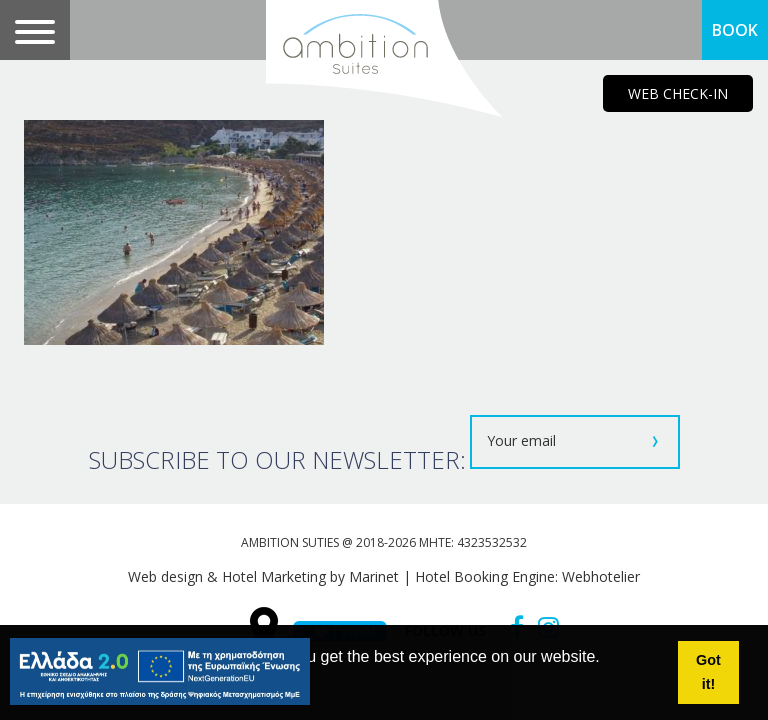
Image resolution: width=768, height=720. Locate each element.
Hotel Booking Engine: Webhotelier (527, 576)
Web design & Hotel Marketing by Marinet (263, 576)
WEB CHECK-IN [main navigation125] (678, 93)
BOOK (735, 30)
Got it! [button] (708, 672)
